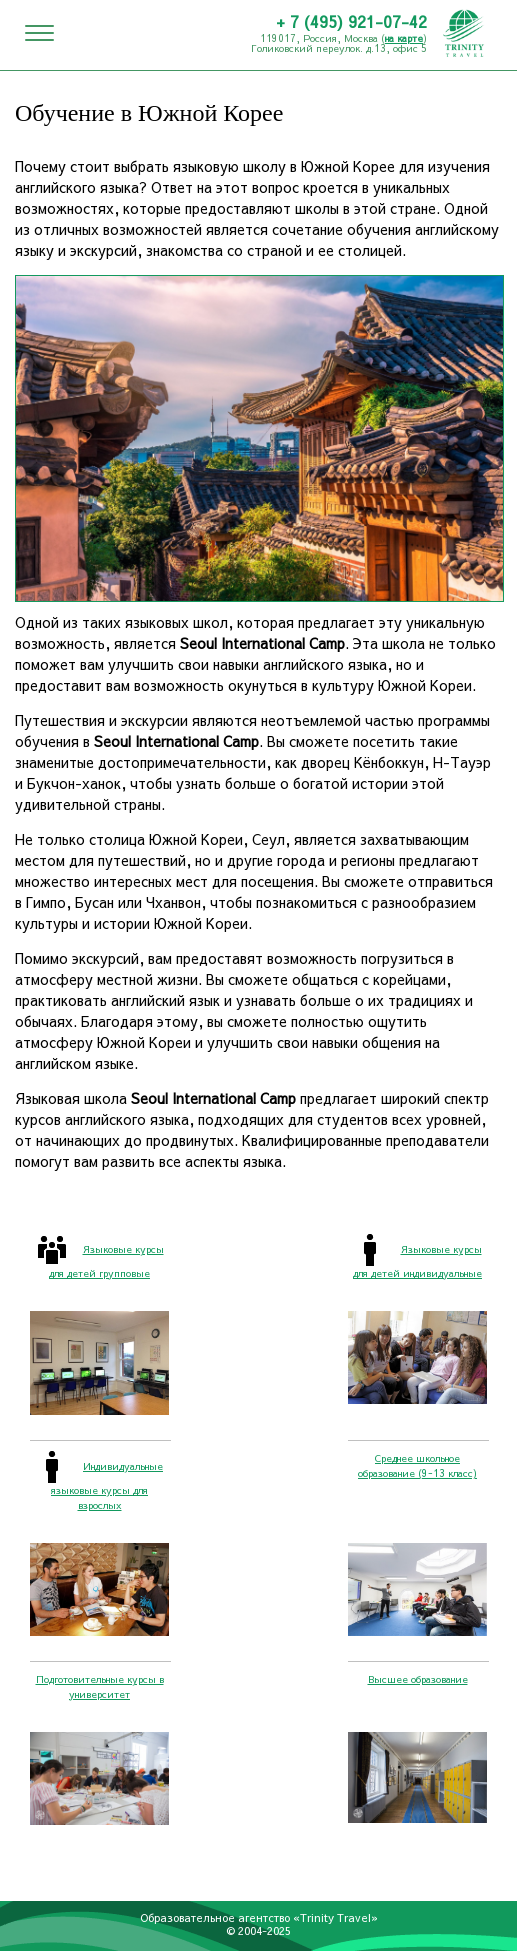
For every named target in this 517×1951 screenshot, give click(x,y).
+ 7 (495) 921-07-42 (351, 21)
